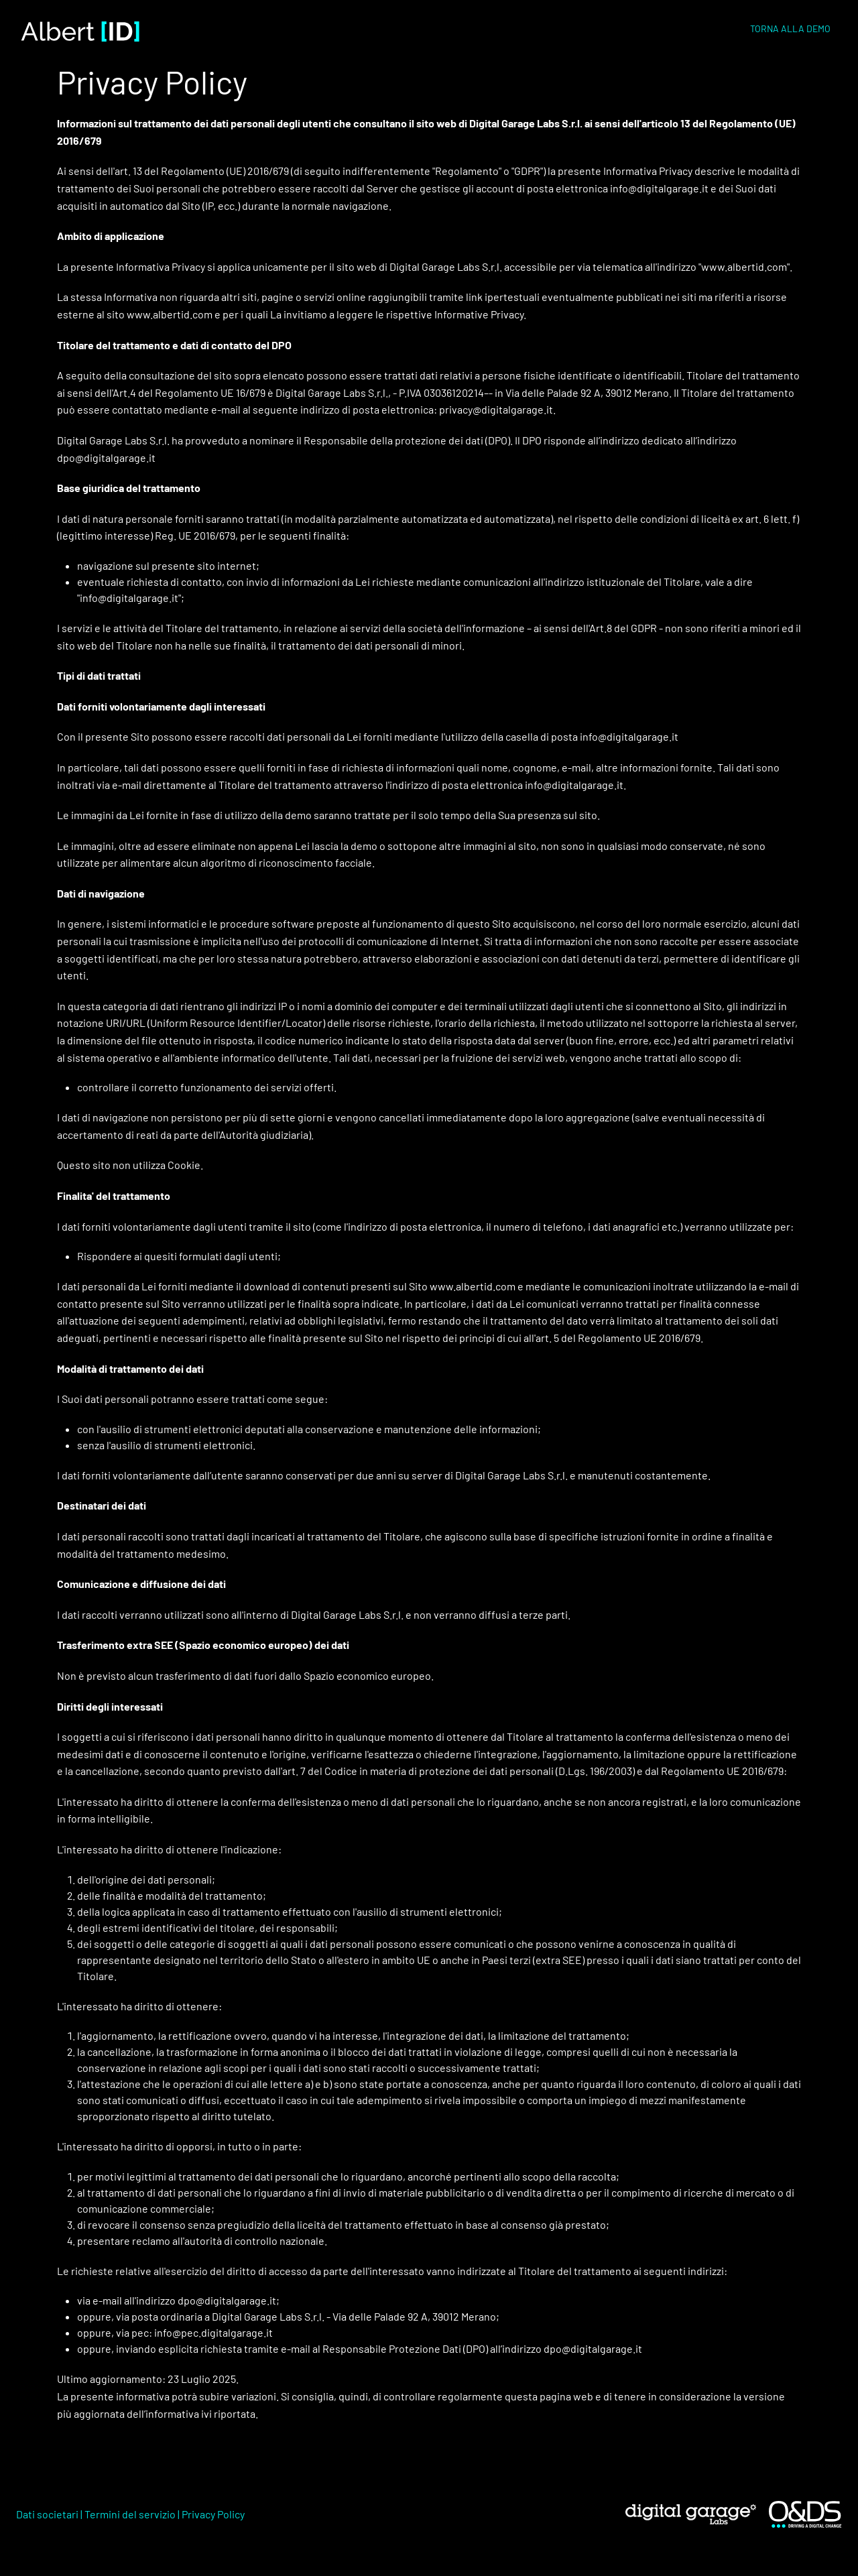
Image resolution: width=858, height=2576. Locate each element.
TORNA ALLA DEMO (790, 28)
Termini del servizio (130, 2514)
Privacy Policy (213, 2514)
